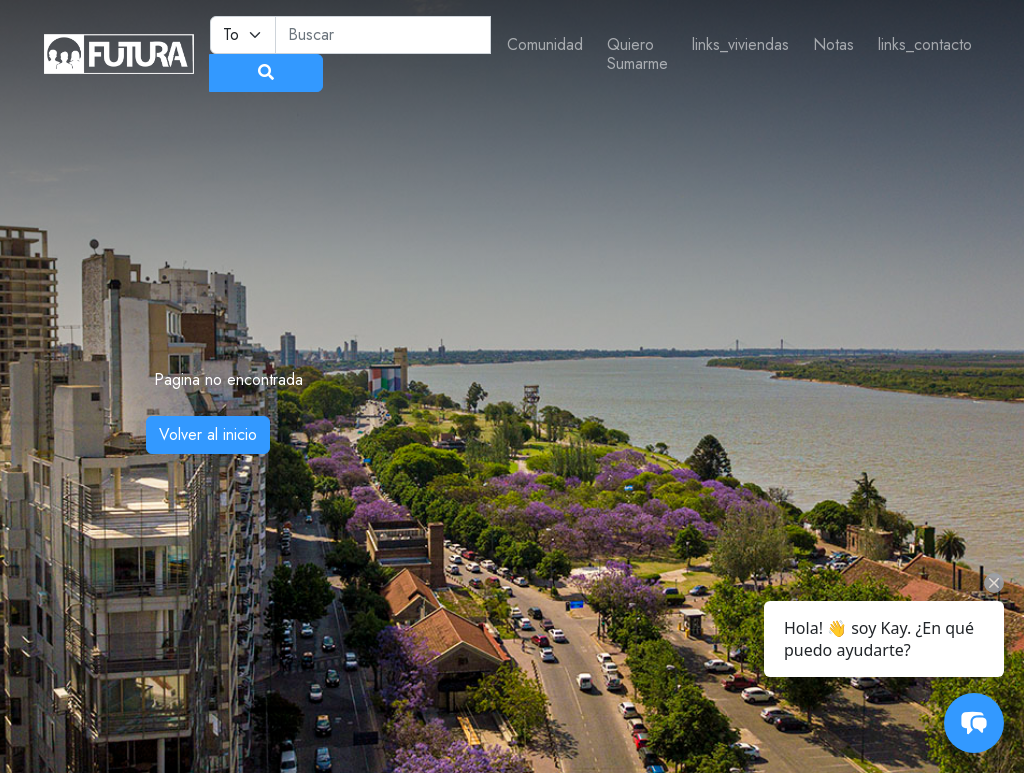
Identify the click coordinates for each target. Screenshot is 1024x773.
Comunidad (545, 44)
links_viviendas (740, 44)
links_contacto (925, 44)
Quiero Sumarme (637, 54)
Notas (833, 44)
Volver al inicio (208, 434)
